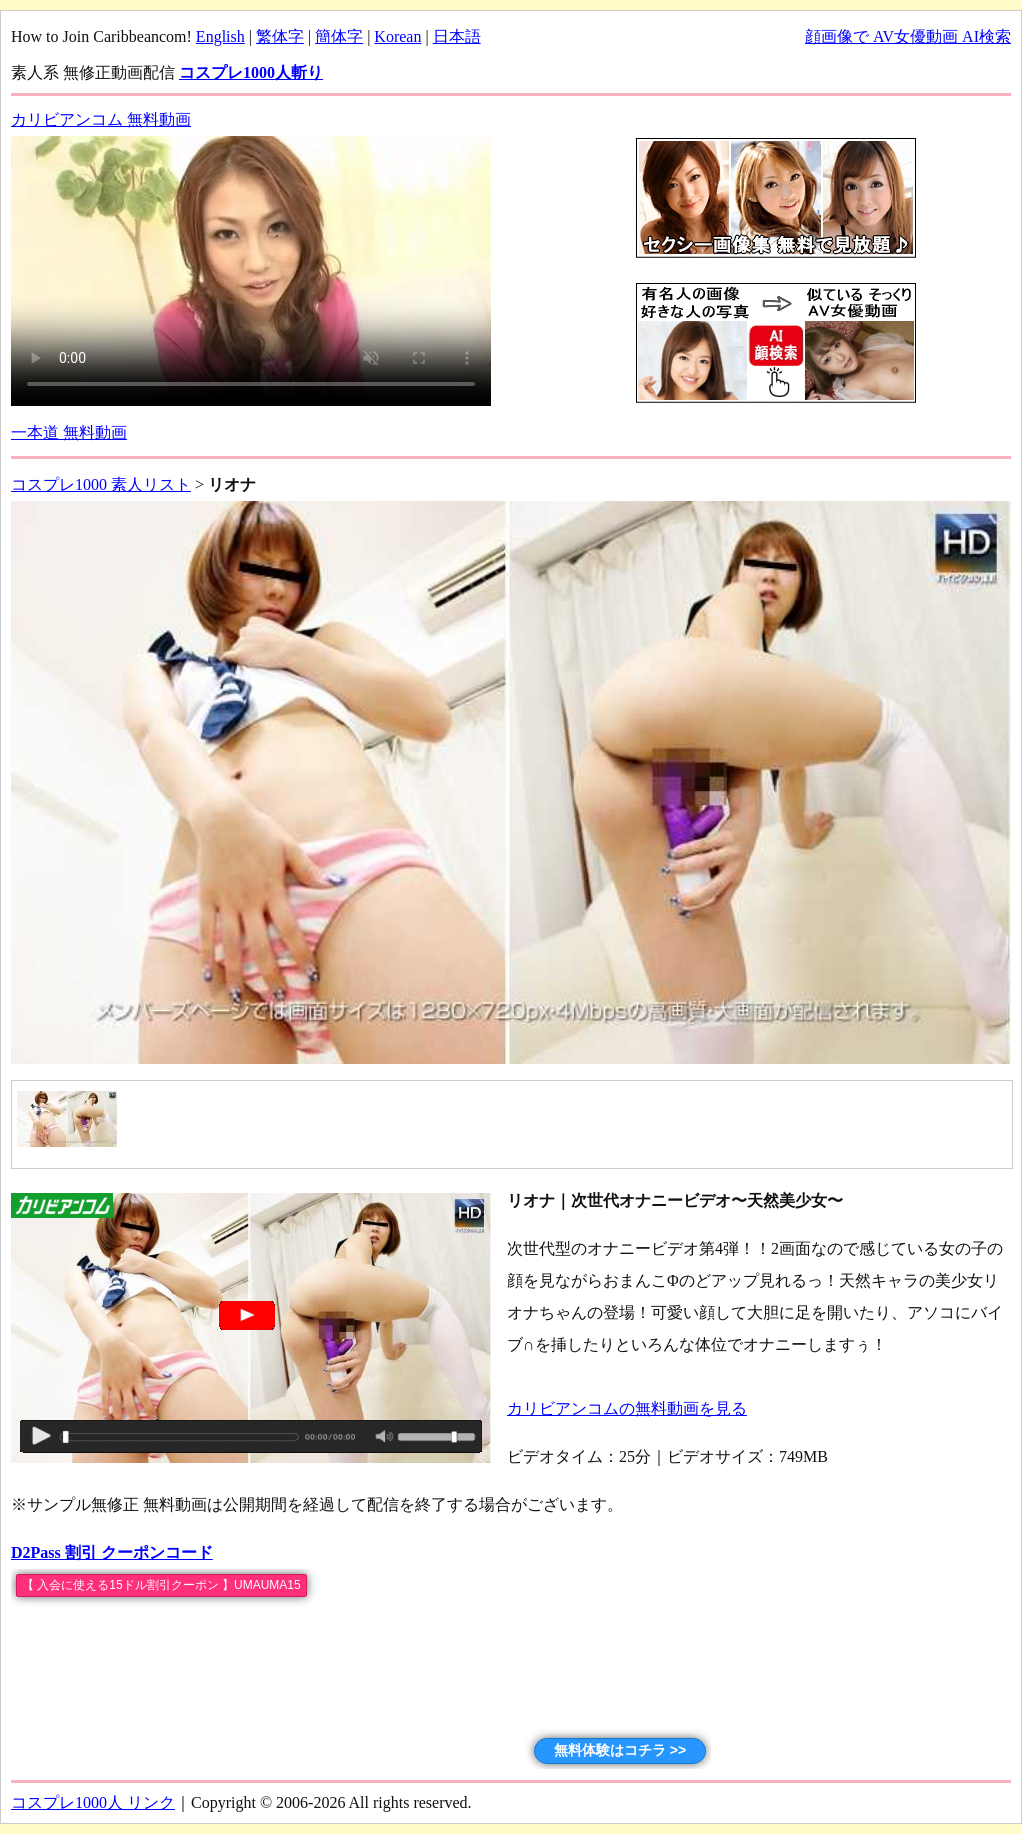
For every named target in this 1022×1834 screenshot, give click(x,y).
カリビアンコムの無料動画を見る (627, 1408)
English (220, 36)
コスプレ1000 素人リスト (101, 484)
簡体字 (339, 36)
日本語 (457, 36)
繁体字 (280, 36)
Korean (397, 36)
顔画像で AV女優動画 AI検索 (908, 36)
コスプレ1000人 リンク (93, 1802)
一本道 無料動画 (69, 432)
